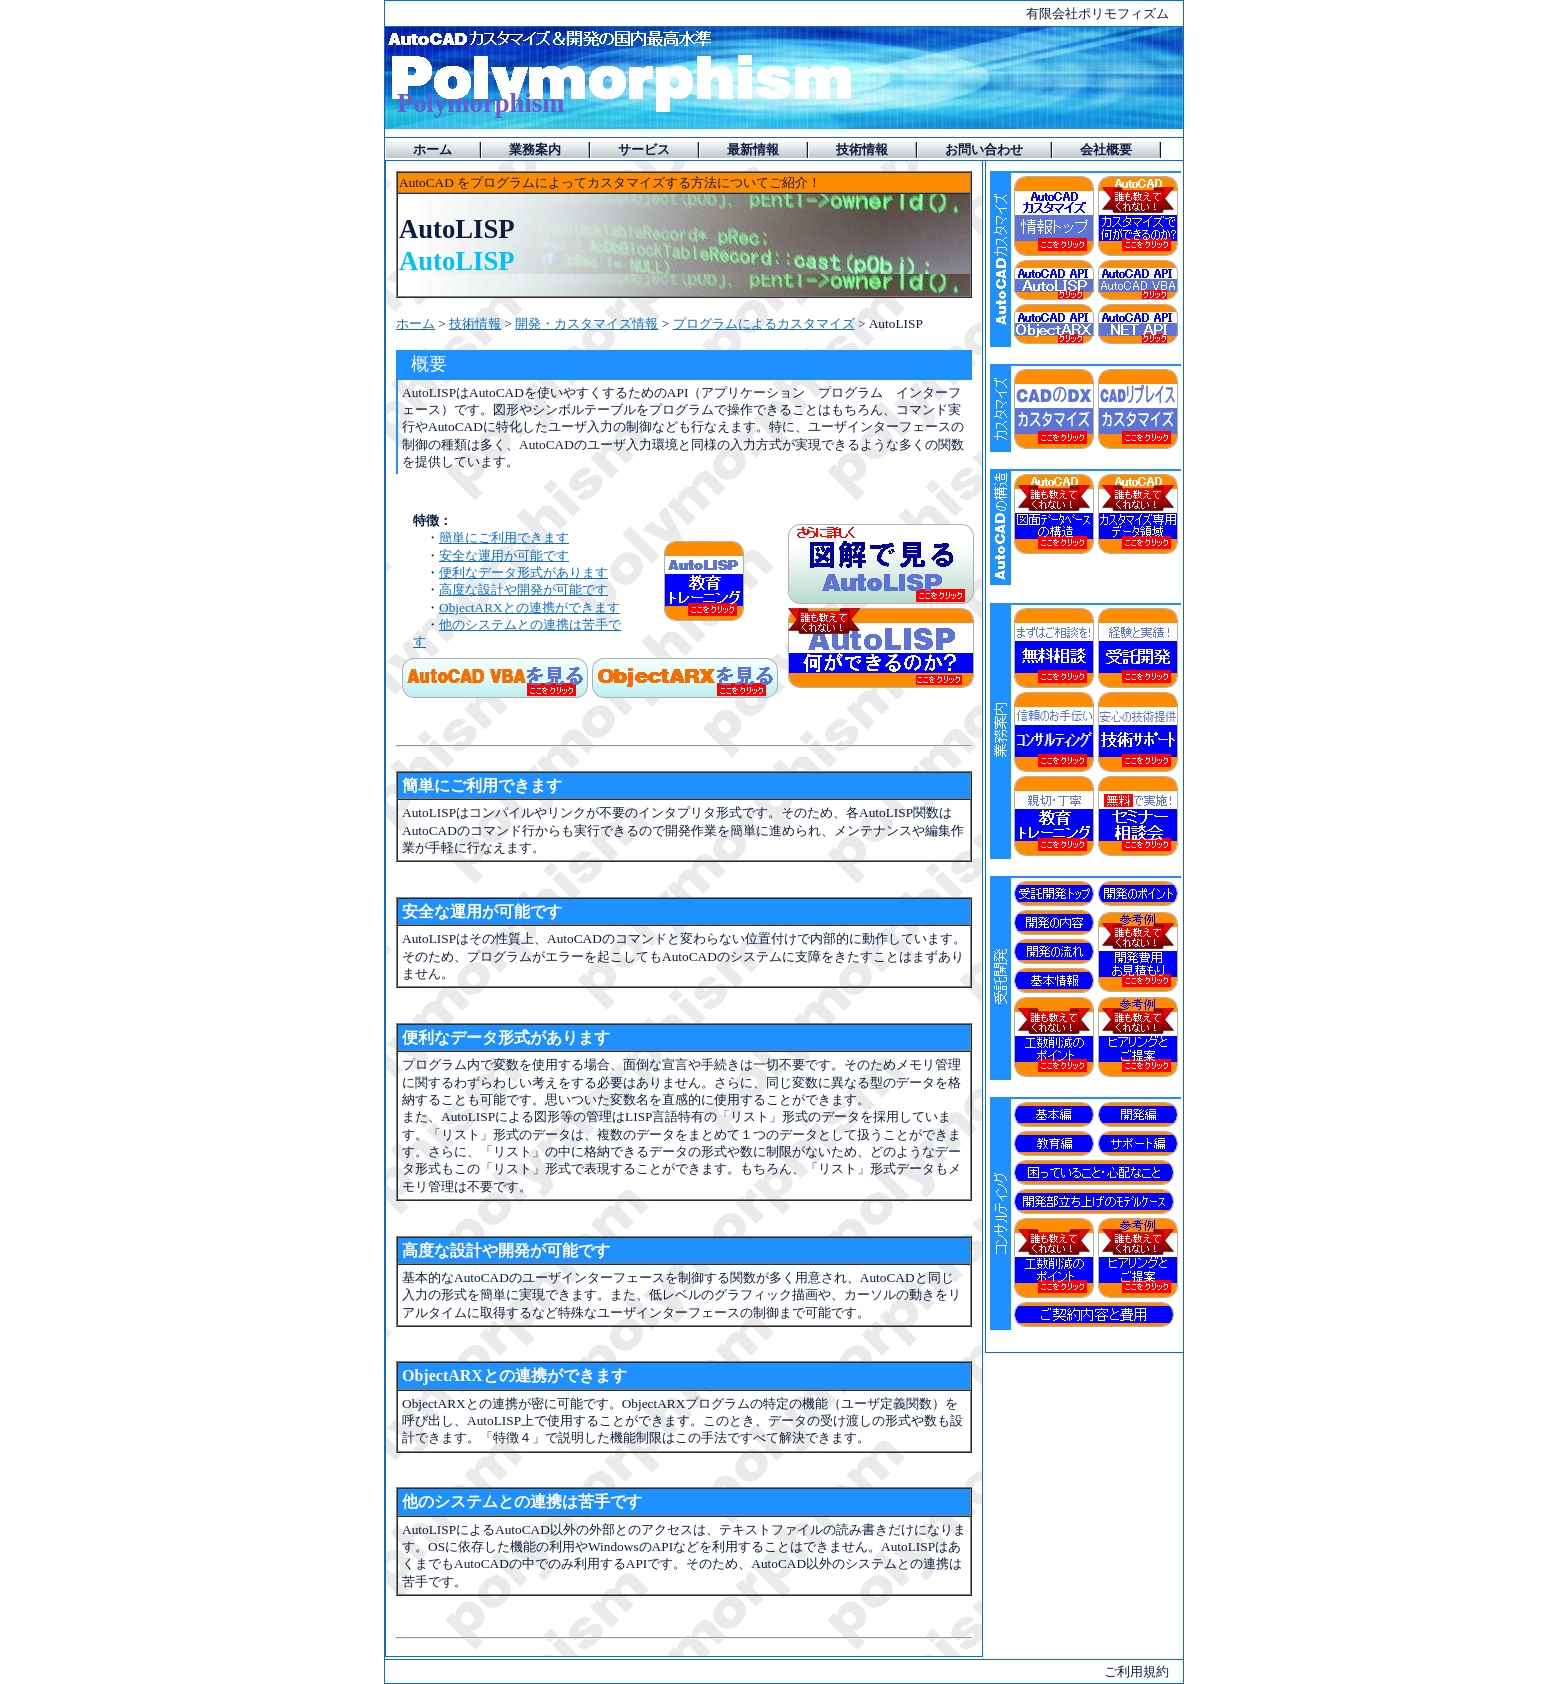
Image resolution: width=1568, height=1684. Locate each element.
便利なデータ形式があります (523, 572)
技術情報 (475, 323)
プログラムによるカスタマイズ (764, 323)
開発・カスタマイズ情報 (586, 323)
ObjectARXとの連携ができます (529, 607)
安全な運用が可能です (504, 555)
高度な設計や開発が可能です (523, 589)
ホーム (415, 323)
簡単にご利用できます (504, 537)
